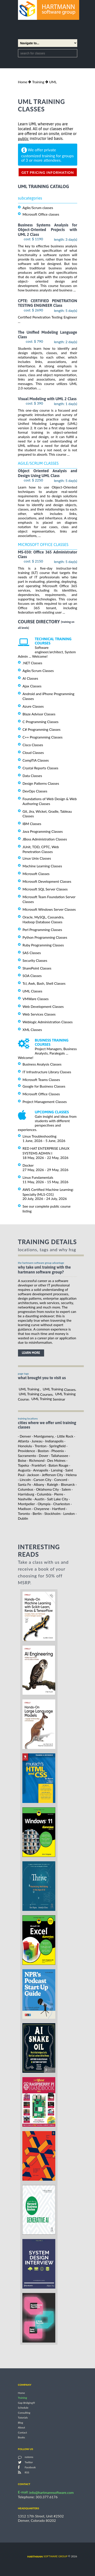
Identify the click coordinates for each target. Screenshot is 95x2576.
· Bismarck (67, 1484)
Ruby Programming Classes (43, 945)
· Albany (38, 1484)
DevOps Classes (35, 791)
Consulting (24, 2412)
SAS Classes (32, 953)
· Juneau (36, 1441)
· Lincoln (24, 1479)
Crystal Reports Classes (40, 768)
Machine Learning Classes (42, 866)
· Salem (65, 1489)
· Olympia (43, 1504)
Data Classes (32, 776)
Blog (20, 2422)
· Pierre (57, 1494)
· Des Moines (55, 1460)
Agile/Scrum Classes (38, 670)
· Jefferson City (51, 1475)
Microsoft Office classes (41, 214)
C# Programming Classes (42, 729)
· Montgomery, (43, 1436)
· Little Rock (64, 1436)
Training (38, 82)
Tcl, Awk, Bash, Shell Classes (44, 983)
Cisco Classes (33, 745)
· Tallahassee (58, 1455)
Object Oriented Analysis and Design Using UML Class (47, 473)
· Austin (38, 1499)
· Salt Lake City (56, 1499)
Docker (28, 1165)
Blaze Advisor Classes (39, 714)
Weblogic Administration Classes (48, 1022)
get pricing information (48, 172)
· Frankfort (38, 1465)
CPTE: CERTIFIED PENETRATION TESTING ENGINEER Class (47, 303)
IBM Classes (32, 824)
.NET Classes (32, 663)
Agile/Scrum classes (38, 207)
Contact (22, 2432)
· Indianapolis (53, 1441)
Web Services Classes (39, 1014)
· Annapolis (39, 1470)
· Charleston (60, 1504)
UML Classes (32, 991)
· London (68, 1513)
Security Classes (35, 960)
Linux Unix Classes (37, 858)
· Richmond (36, 1460)
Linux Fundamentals (38, 1177)
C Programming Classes (41, 722)
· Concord (59, 1479)
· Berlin (36, 1513)
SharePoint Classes (37, 968)
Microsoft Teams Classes (41, 1079)
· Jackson (32, 1475)
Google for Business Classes (44, 1086)
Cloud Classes (33, 752)
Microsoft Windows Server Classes (49, 909)
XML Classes (32, 1029)
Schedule (23, 2407)
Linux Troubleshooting (40, 1136)
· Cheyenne (40, 1508)
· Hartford (57, 1508)
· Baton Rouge (57, 1465)
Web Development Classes (43, 1006)
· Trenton (40, 1446)
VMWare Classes (36, 999)
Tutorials (23, 2417)
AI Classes (30, 678)
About (21, 2427)
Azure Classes (33, 706)
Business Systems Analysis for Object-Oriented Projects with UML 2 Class (47, 230)
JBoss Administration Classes (45, 839)
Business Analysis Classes (42, 1064)
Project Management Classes (45, 1101)
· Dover (42, 1455)
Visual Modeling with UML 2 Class (47, 398)
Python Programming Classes (45, 937)
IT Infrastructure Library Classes (47, 1072)
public (23, 138)
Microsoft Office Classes (41, 1094)
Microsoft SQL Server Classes (45, 889)
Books (21, 2437)
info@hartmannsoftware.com (51, 2492)
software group (47, 2556)
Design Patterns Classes (41, 783)
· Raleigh (51, 1484)
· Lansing (56, 1470)
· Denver (24, 1436)
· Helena (70, 1475)
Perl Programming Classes (42, 929)
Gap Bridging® (26, 2402)
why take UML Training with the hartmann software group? (44, 1269)
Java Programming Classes (43, 831)
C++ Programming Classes (43, 737)
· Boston (42, 1451)
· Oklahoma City (46, 1489)
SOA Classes (32, 975)
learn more (31, 1353)
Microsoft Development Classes (47, 881)
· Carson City (41, 1479)
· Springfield (56, 1446)
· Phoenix (57, 1451)
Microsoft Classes (36, 874)
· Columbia (43, 1494)
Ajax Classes (32, 686)
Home (22, 82)
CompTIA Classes (36, 760)
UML (53, 82)
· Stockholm (52, 1513)
